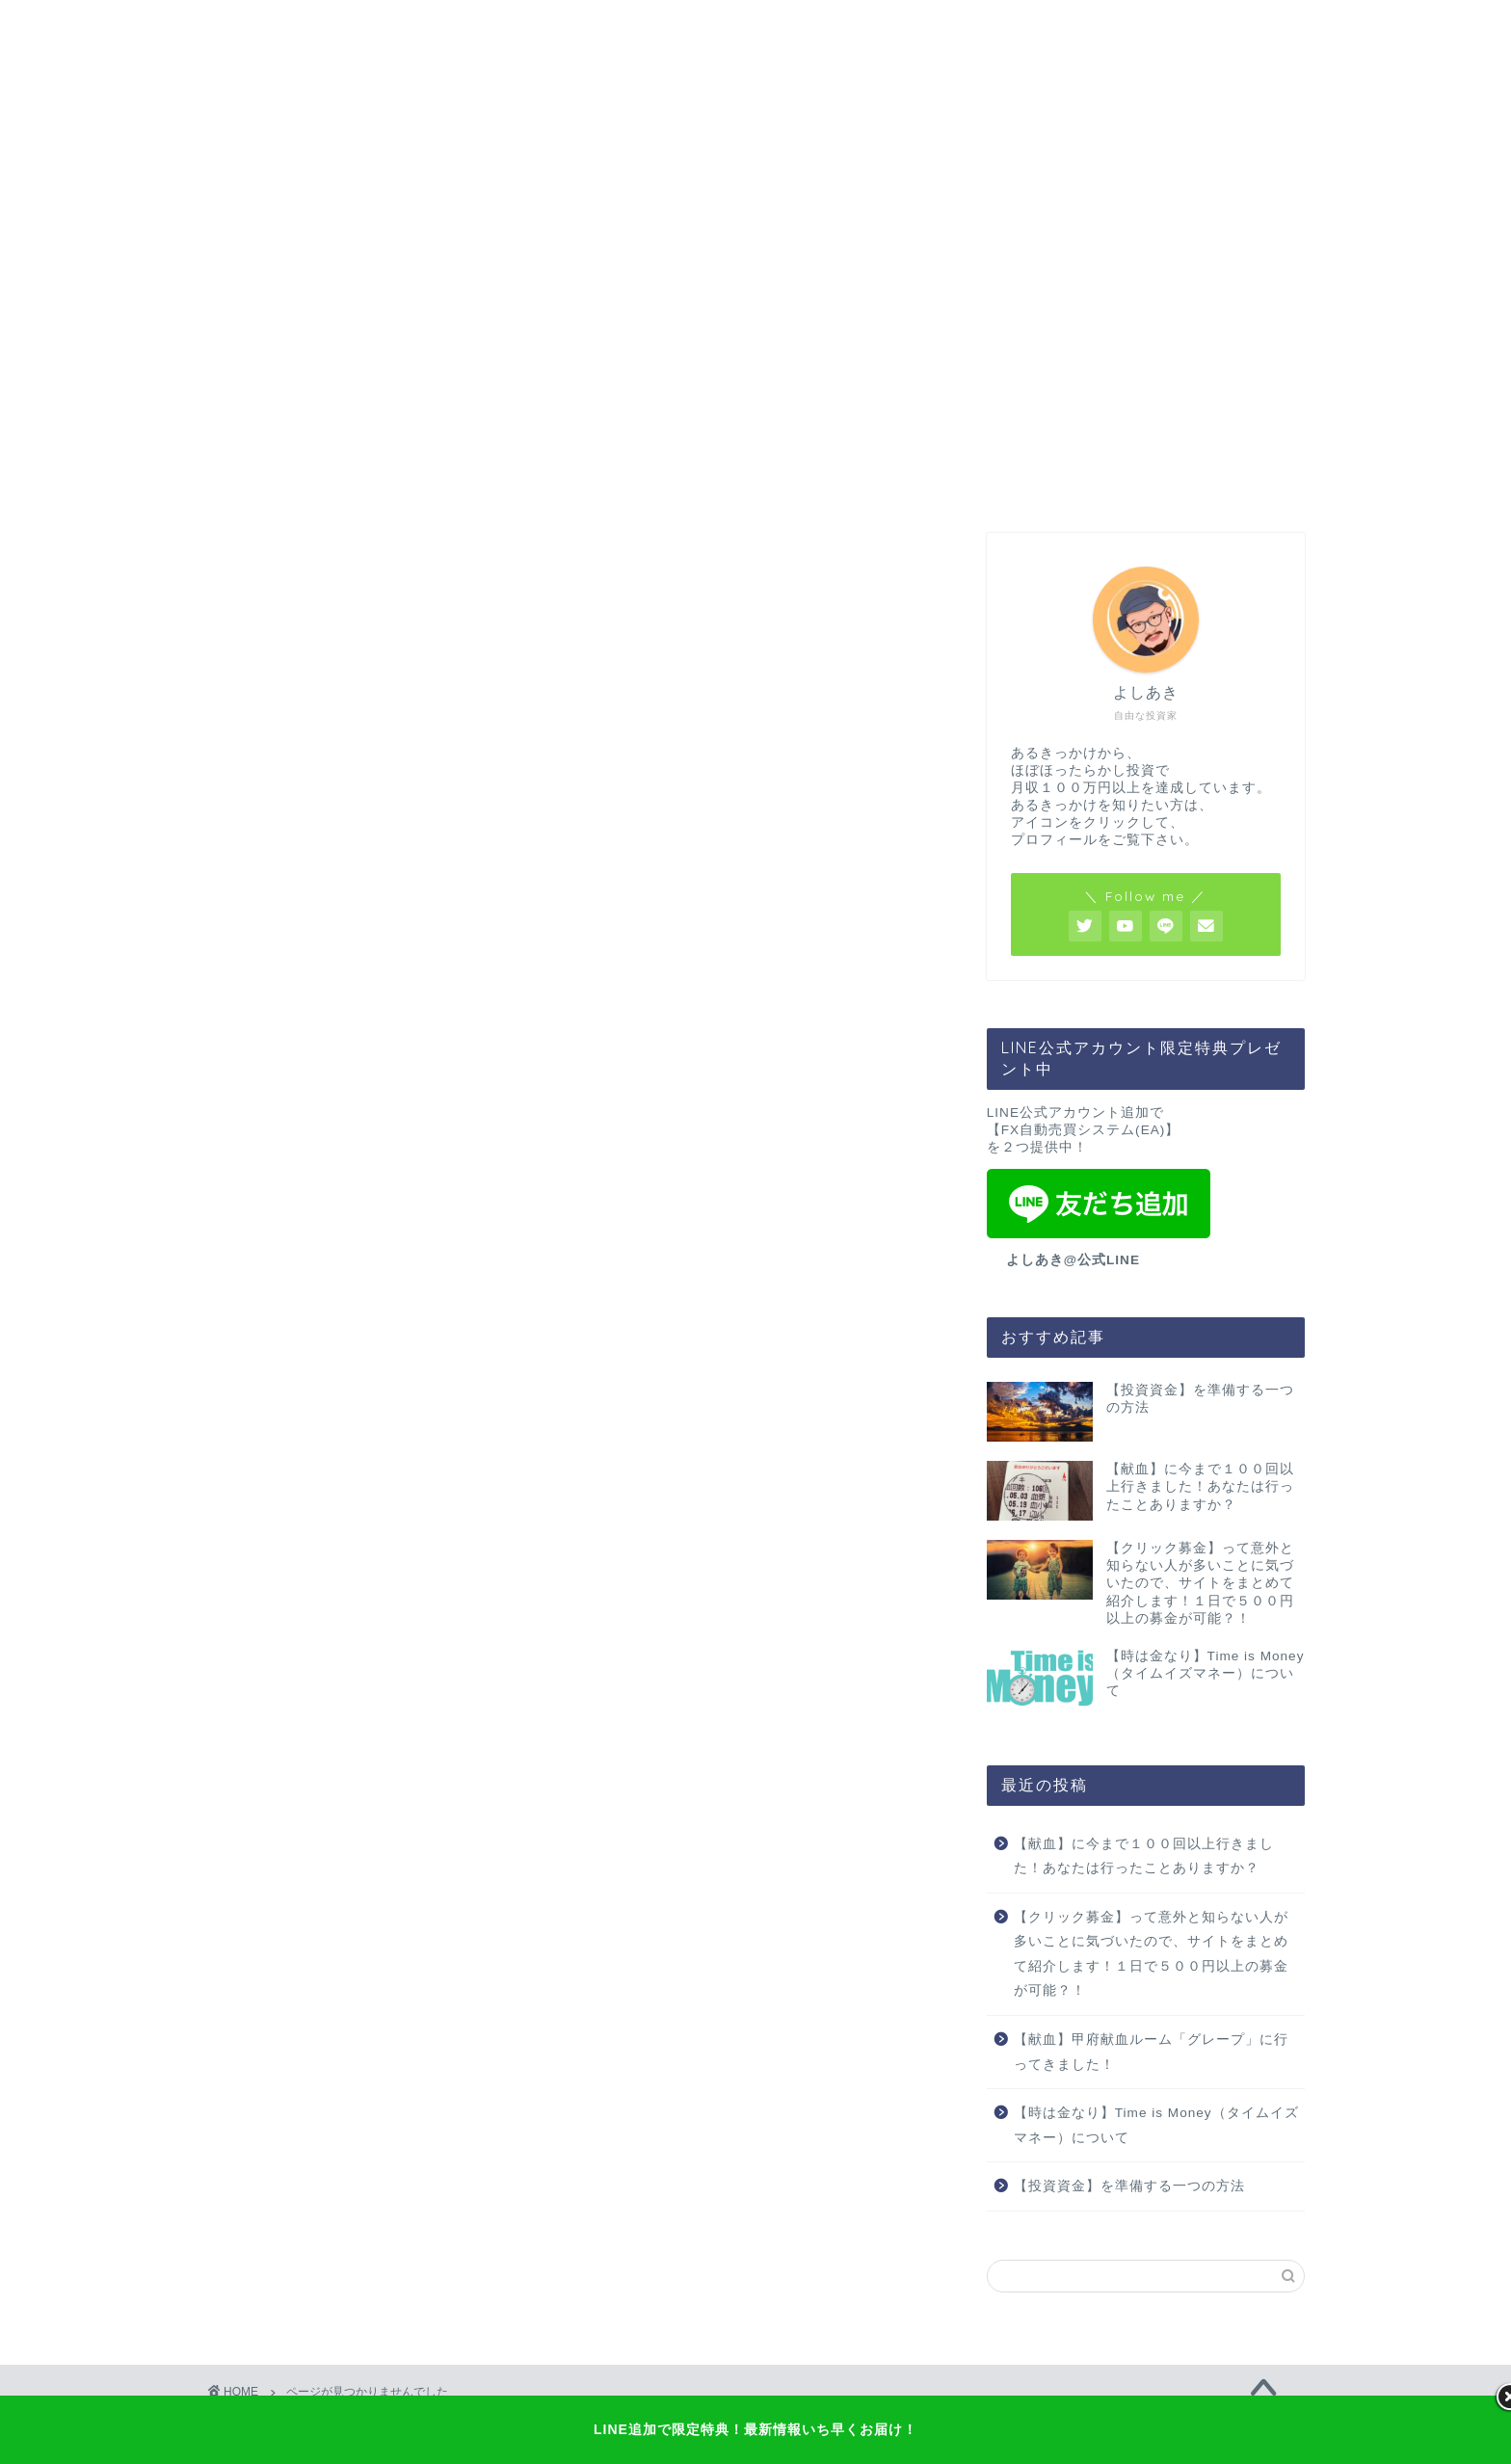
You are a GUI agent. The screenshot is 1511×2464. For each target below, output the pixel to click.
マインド (287, 1273)
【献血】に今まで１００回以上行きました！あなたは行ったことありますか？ (1144, 1856)
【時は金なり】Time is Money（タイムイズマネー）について (1156, 2125)
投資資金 (287, 1299)
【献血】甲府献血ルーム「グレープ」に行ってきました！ (1151, 2052)
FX (265, 1250)
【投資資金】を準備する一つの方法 (1129, 2186)
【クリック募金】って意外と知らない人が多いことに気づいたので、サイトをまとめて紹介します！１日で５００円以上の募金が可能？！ (1151, 1954)
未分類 (279, 1324)
